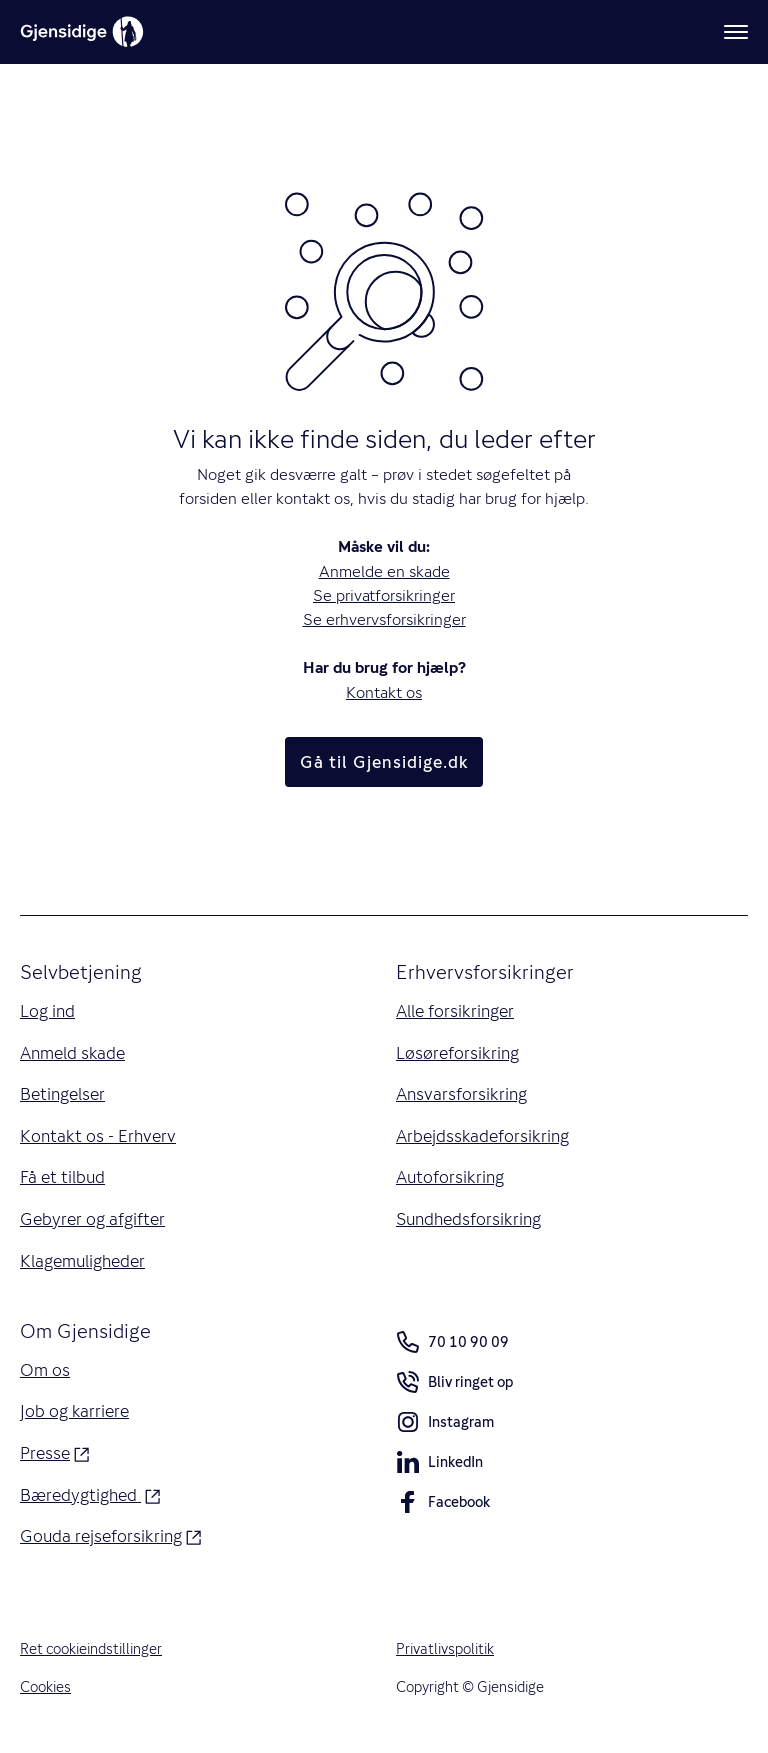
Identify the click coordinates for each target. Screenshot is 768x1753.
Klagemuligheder (82, 1261)
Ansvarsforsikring (461, 1094)
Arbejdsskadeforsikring (482, 1136)
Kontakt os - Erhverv (98, 1136)
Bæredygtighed (90, 1494)
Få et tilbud (62, 1177)
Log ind (47, 1011)
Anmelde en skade (384, 571)
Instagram (445, 1425)
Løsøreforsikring (457, 1053)
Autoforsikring (450, 1177)
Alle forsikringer (455, 1011)
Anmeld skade (72, 1053)
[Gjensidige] (82, 32)
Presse (54, 1452)
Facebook (443, 1505)
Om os (45, 1370)
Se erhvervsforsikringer (384, 619)
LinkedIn (439, 1465)
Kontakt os (384, 692)
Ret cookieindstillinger (91, 1648)
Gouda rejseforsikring (110, 1535)
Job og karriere (74, 1411)
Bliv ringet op (454, 1385)
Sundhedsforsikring (468, 1219)
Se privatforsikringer (384, 595)
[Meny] (736, 32)
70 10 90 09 (452, 1342)
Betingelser (62, 1094)
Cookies (45, 1686)
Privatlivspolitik (445, 1648)
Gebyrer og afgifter (92, 1219)
